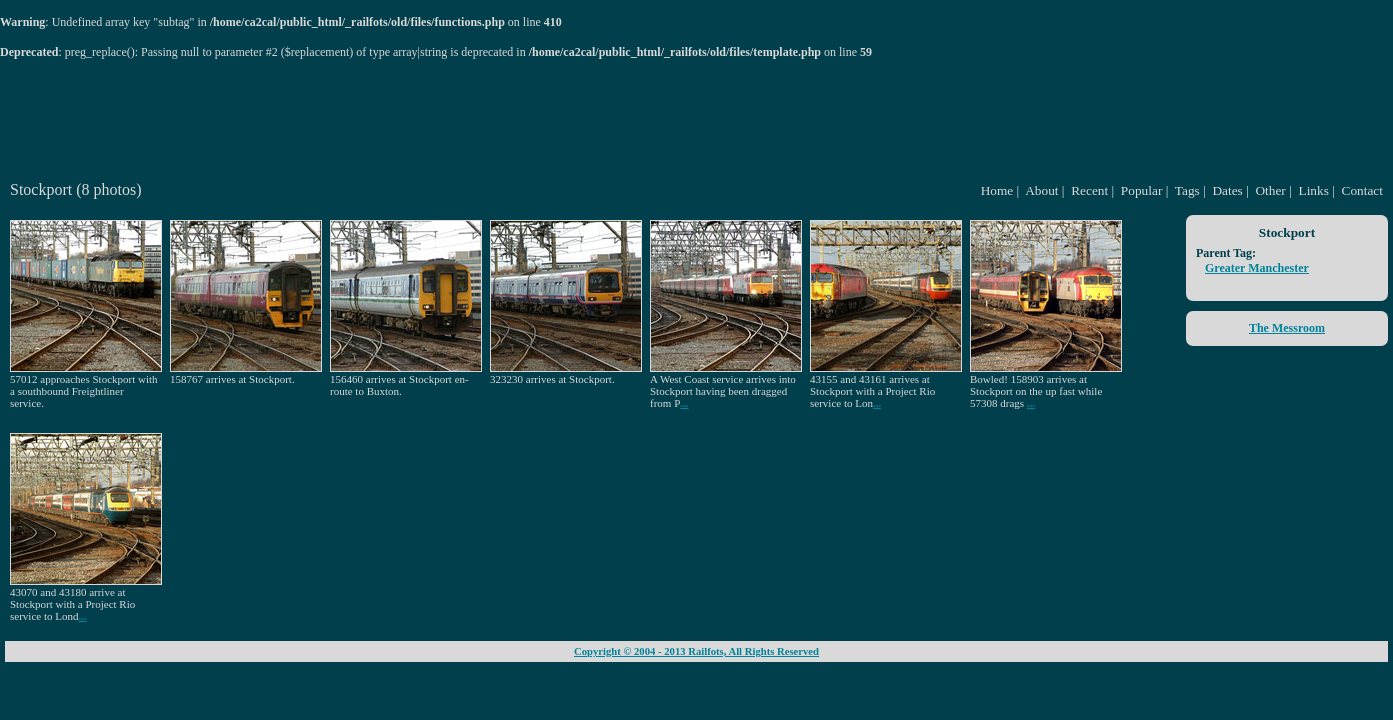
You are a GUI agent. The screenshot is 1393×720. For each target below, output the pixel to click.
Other (1270, 190)
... (684, 403)
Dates (1227, 190)
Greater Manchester (1257, 268)
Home (997, 190)
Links (1313, 190)
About (1041, 190)
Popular (1141, 190)
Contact (1362, 190)
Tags (1187, 190)
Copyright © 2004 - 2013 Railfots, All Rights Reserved (696, 651)
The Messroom (1287, 328)
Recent (1089, 190)
